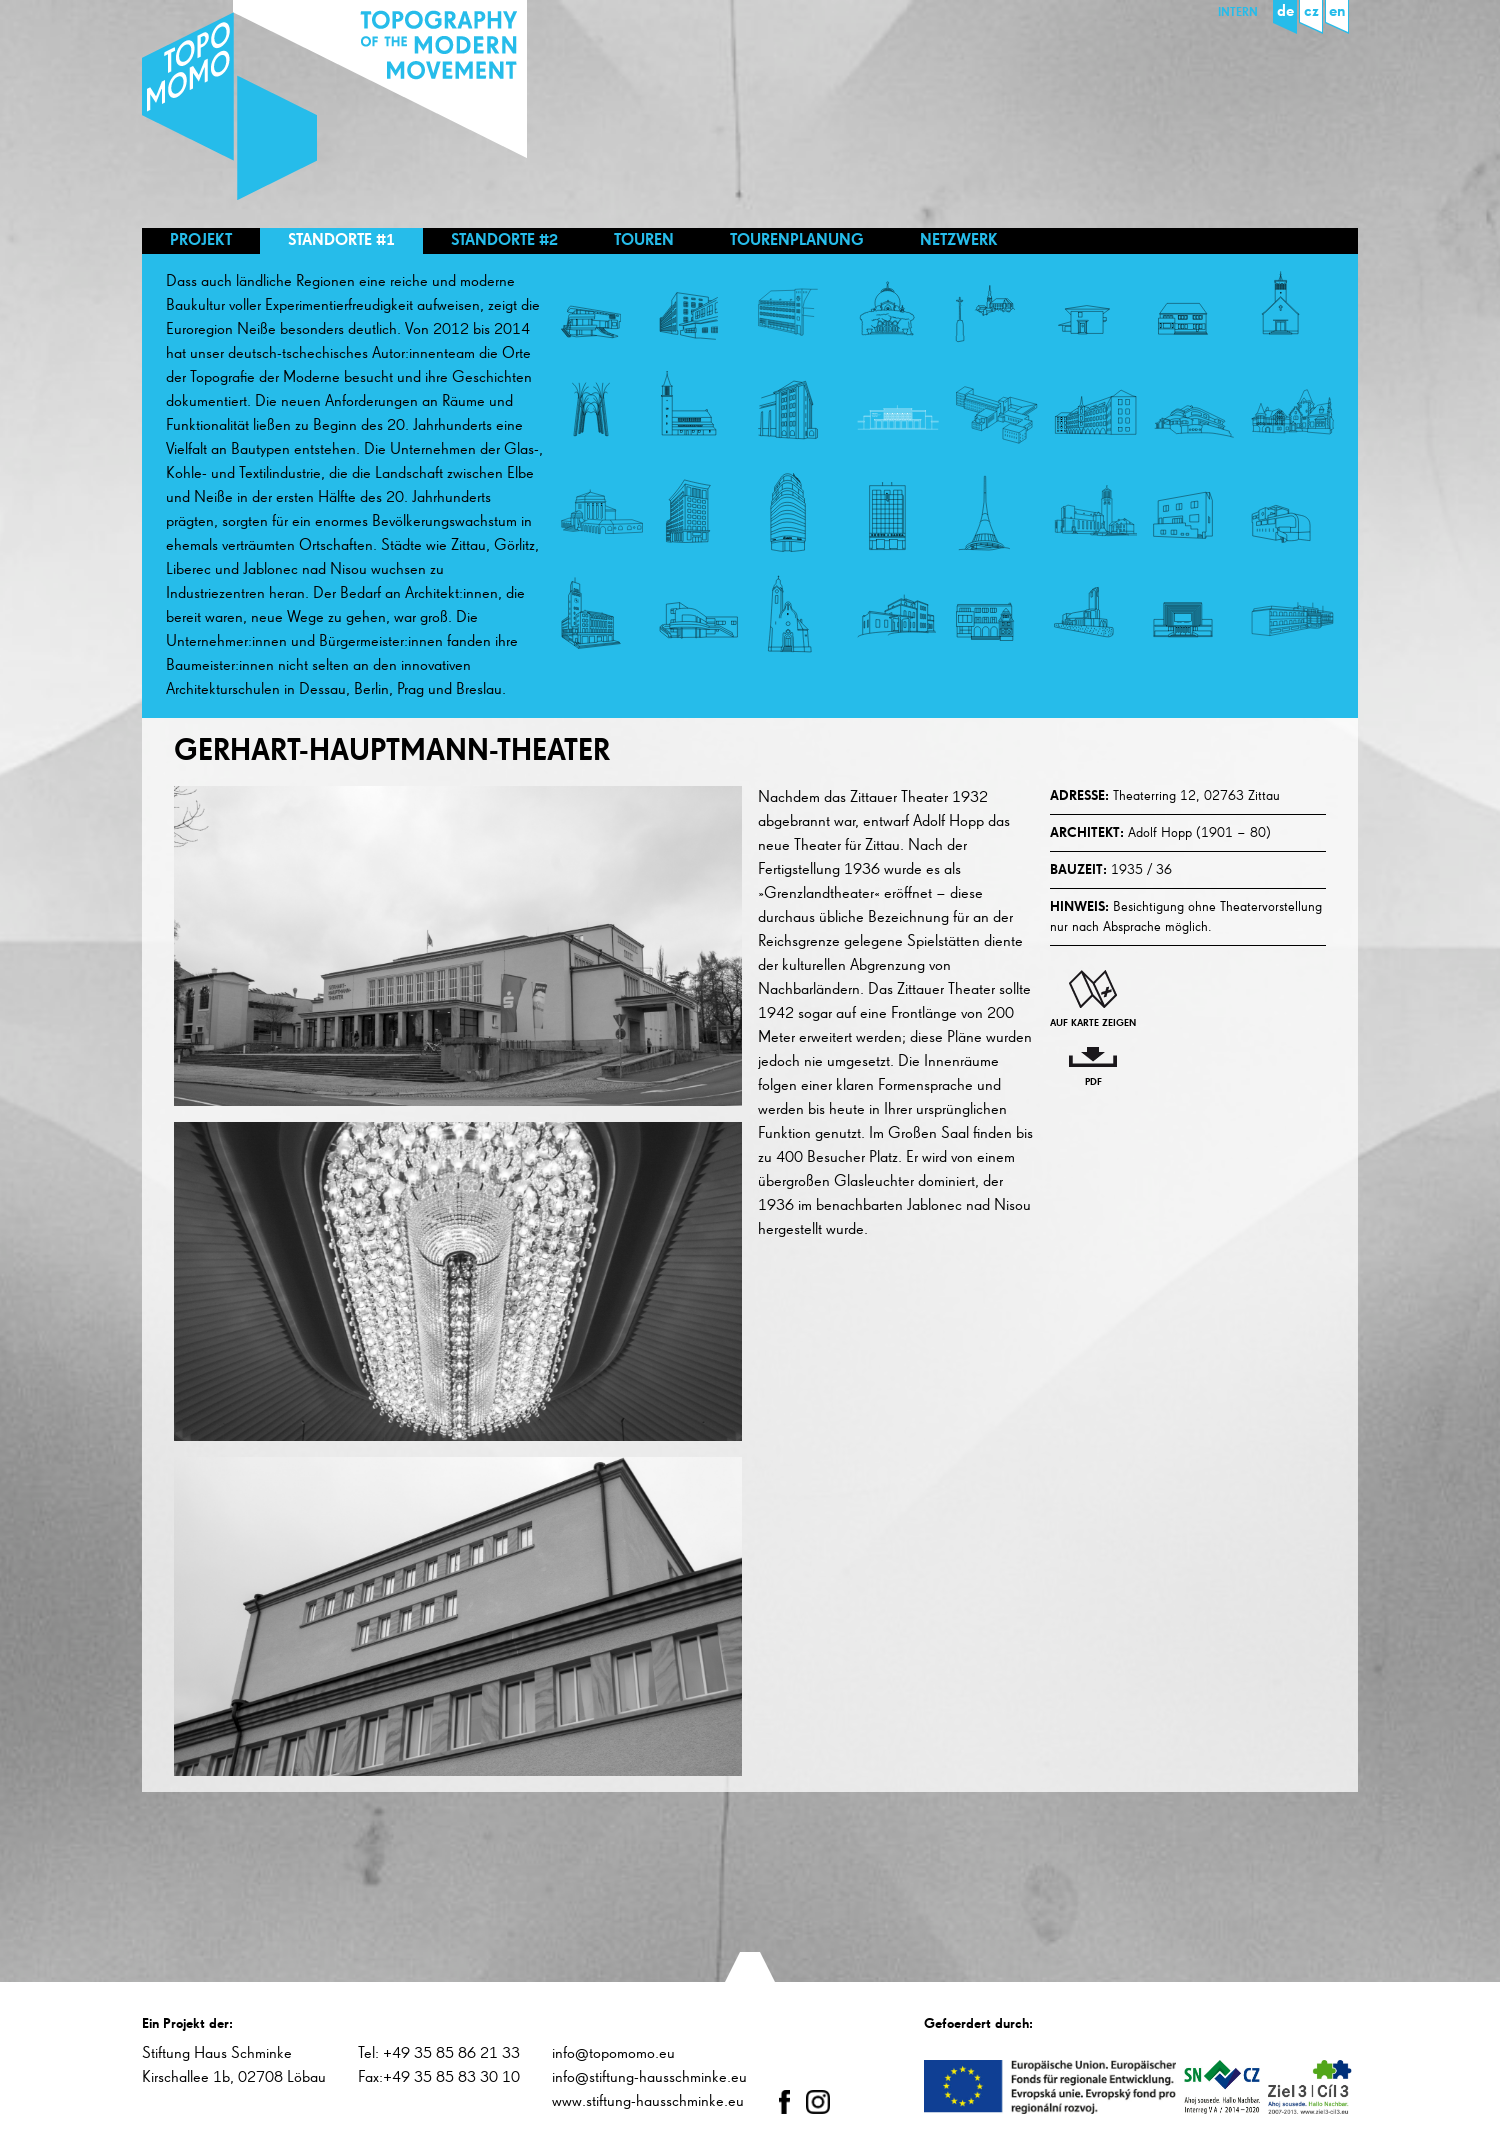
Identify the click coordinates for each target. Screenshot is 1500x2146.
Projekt (201, 241)
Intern (1238, 13)
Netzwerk (959, 241)
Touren (644, 241)
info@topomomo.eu (613, 2054)
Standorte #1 (341, 241)
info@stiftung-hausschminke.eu (649, 2078)
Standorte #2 (504, 241)
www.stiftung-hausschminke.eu (648, 2102)
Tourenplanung (797, 241)
